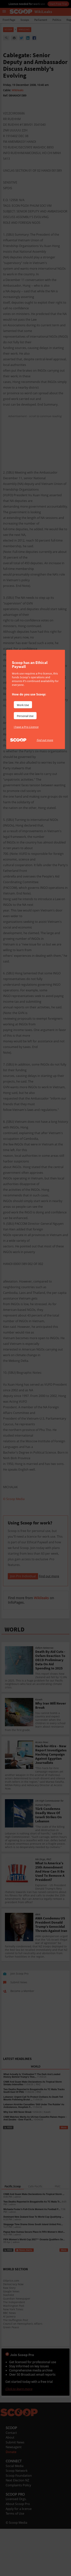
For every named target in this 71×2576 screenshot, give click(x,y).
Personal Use (25, 716)
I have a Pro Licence (26, 727)
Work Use (23, 705)
